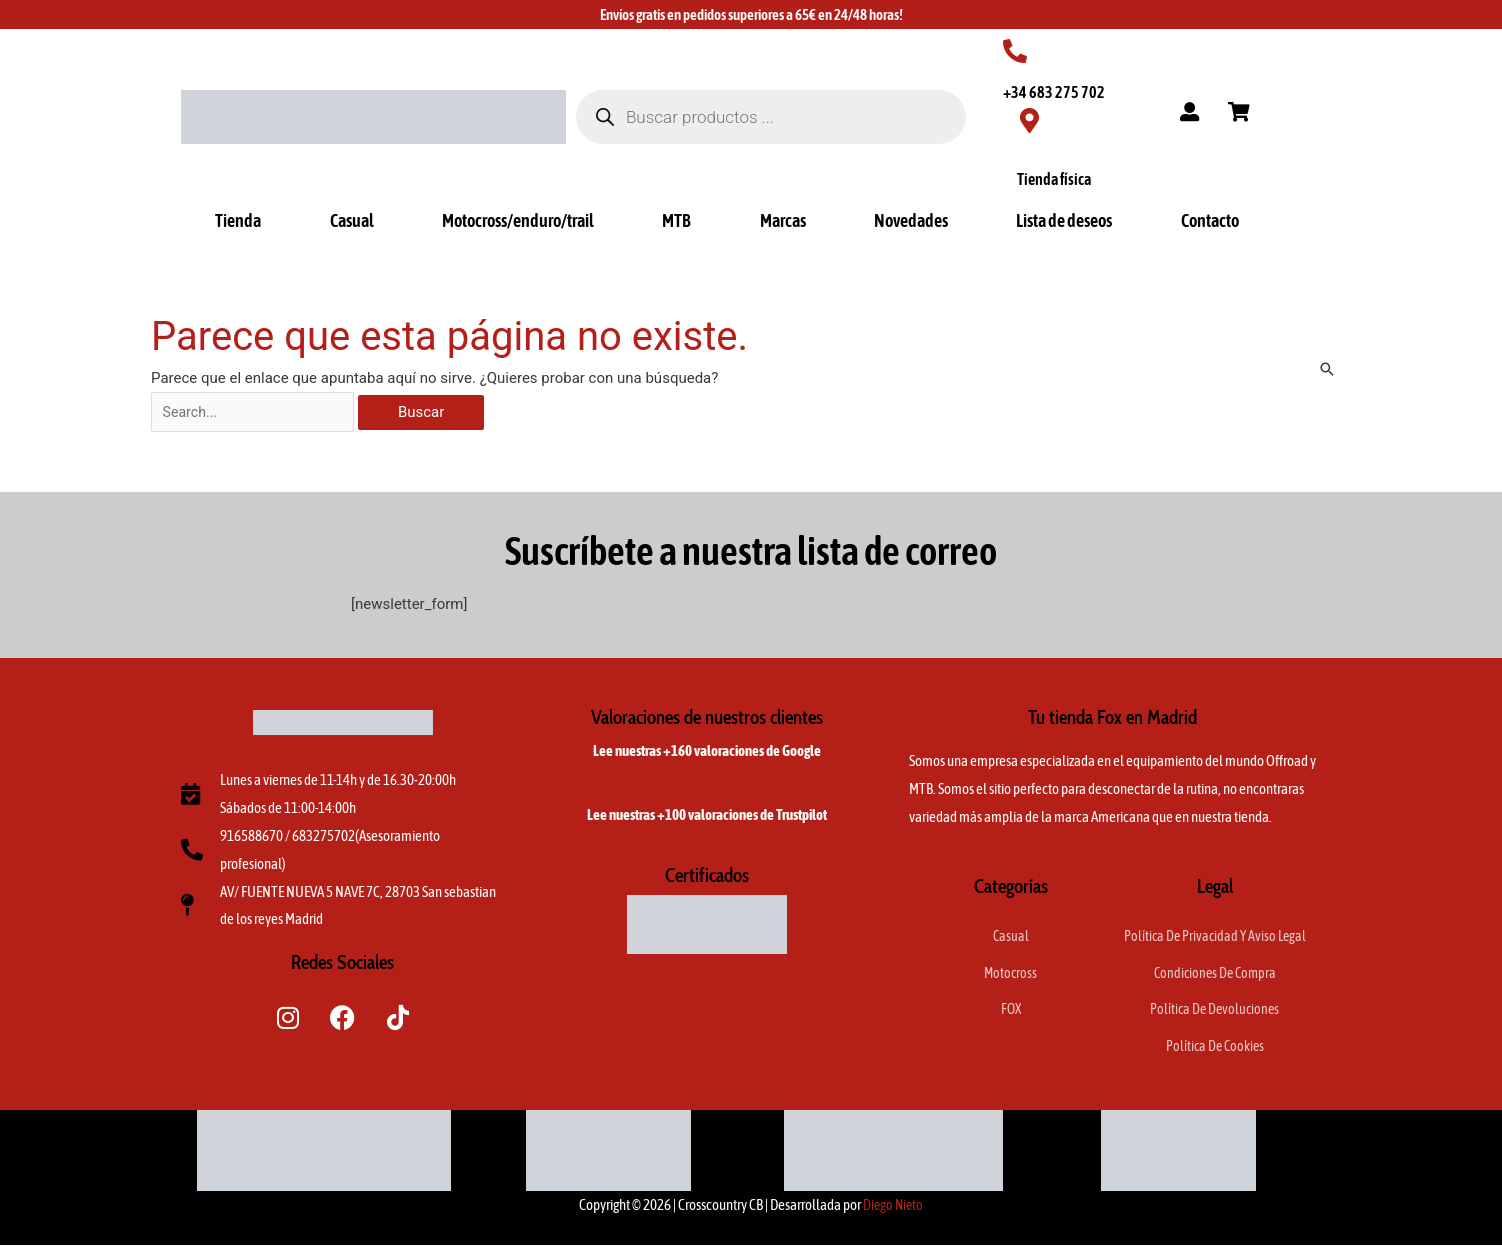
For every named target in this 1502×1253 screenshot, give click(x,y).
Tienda (238, 220)
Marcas (783, 220)
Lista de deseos (1064, 220)
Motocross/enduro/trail (518, 220)
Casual (352, 220)
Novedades (911, 220)
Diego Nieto (893, 1212)
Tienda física (1054, 179)
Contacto (1210, 220)
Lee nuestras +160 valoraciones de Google (707, 754)
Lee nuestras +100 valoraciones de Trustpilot (707, 818)
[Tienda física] (1029, 120)
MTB (676, 220)
